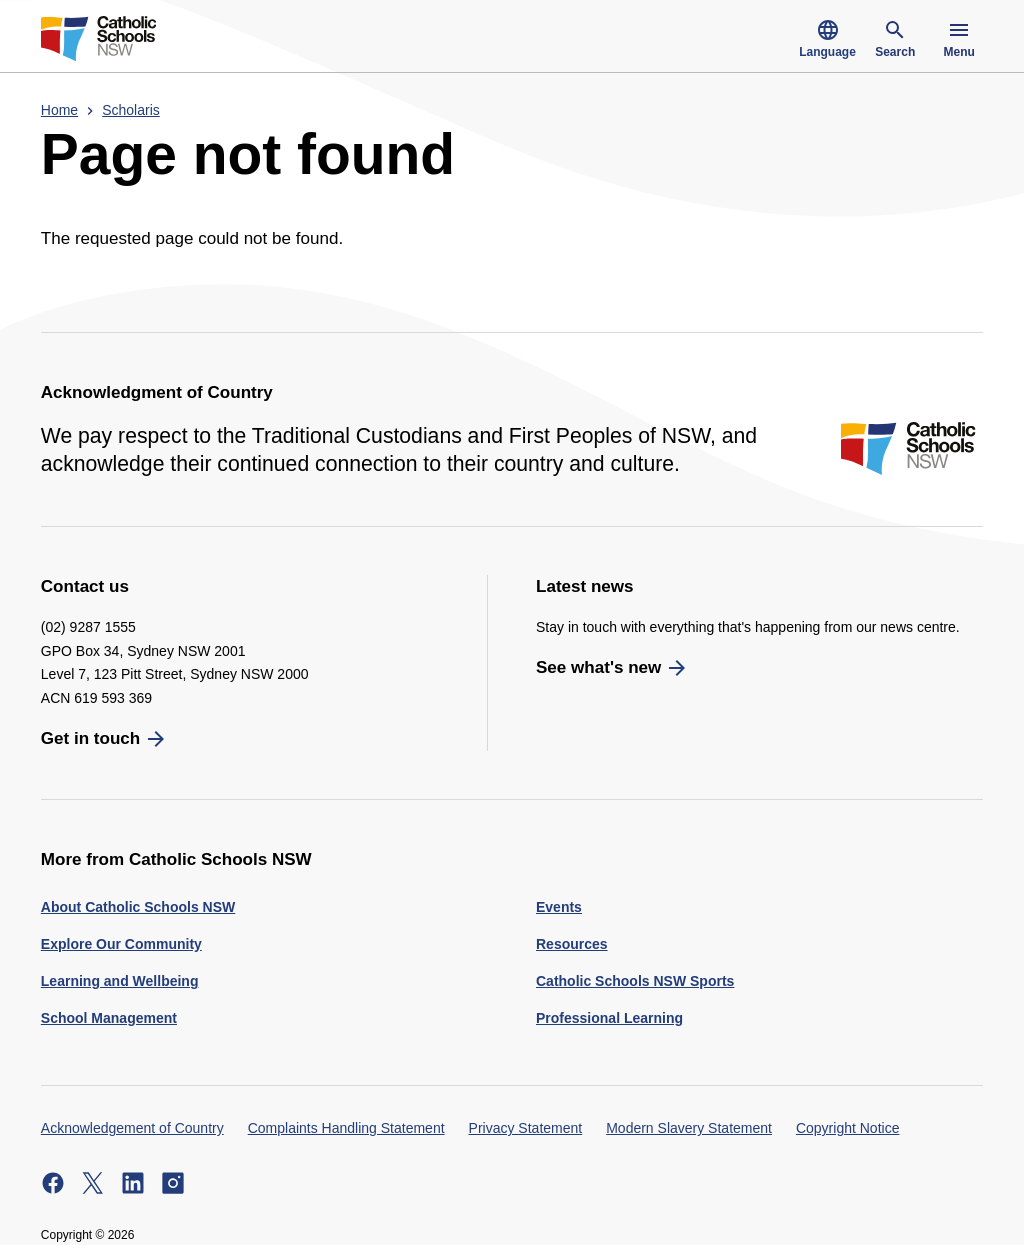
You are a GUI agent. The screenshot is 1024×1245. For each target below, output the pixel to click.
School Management (109, 1018)
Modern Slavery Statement (689, 1128)
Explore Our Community (121, 944)
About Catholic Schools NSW (138, 907)
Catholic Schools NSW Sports (635, 981)
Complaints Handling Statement (346, 1128)
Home (59, 110)
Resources (572, 944)
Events (559, 907)
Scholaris (131, 110)
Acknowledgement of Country (132, 1128)
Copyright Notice (848, 1128)
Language (827, 38)
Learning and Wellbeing (120, 981)
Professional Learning (609, 1018)
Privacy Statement (526, 1128)
